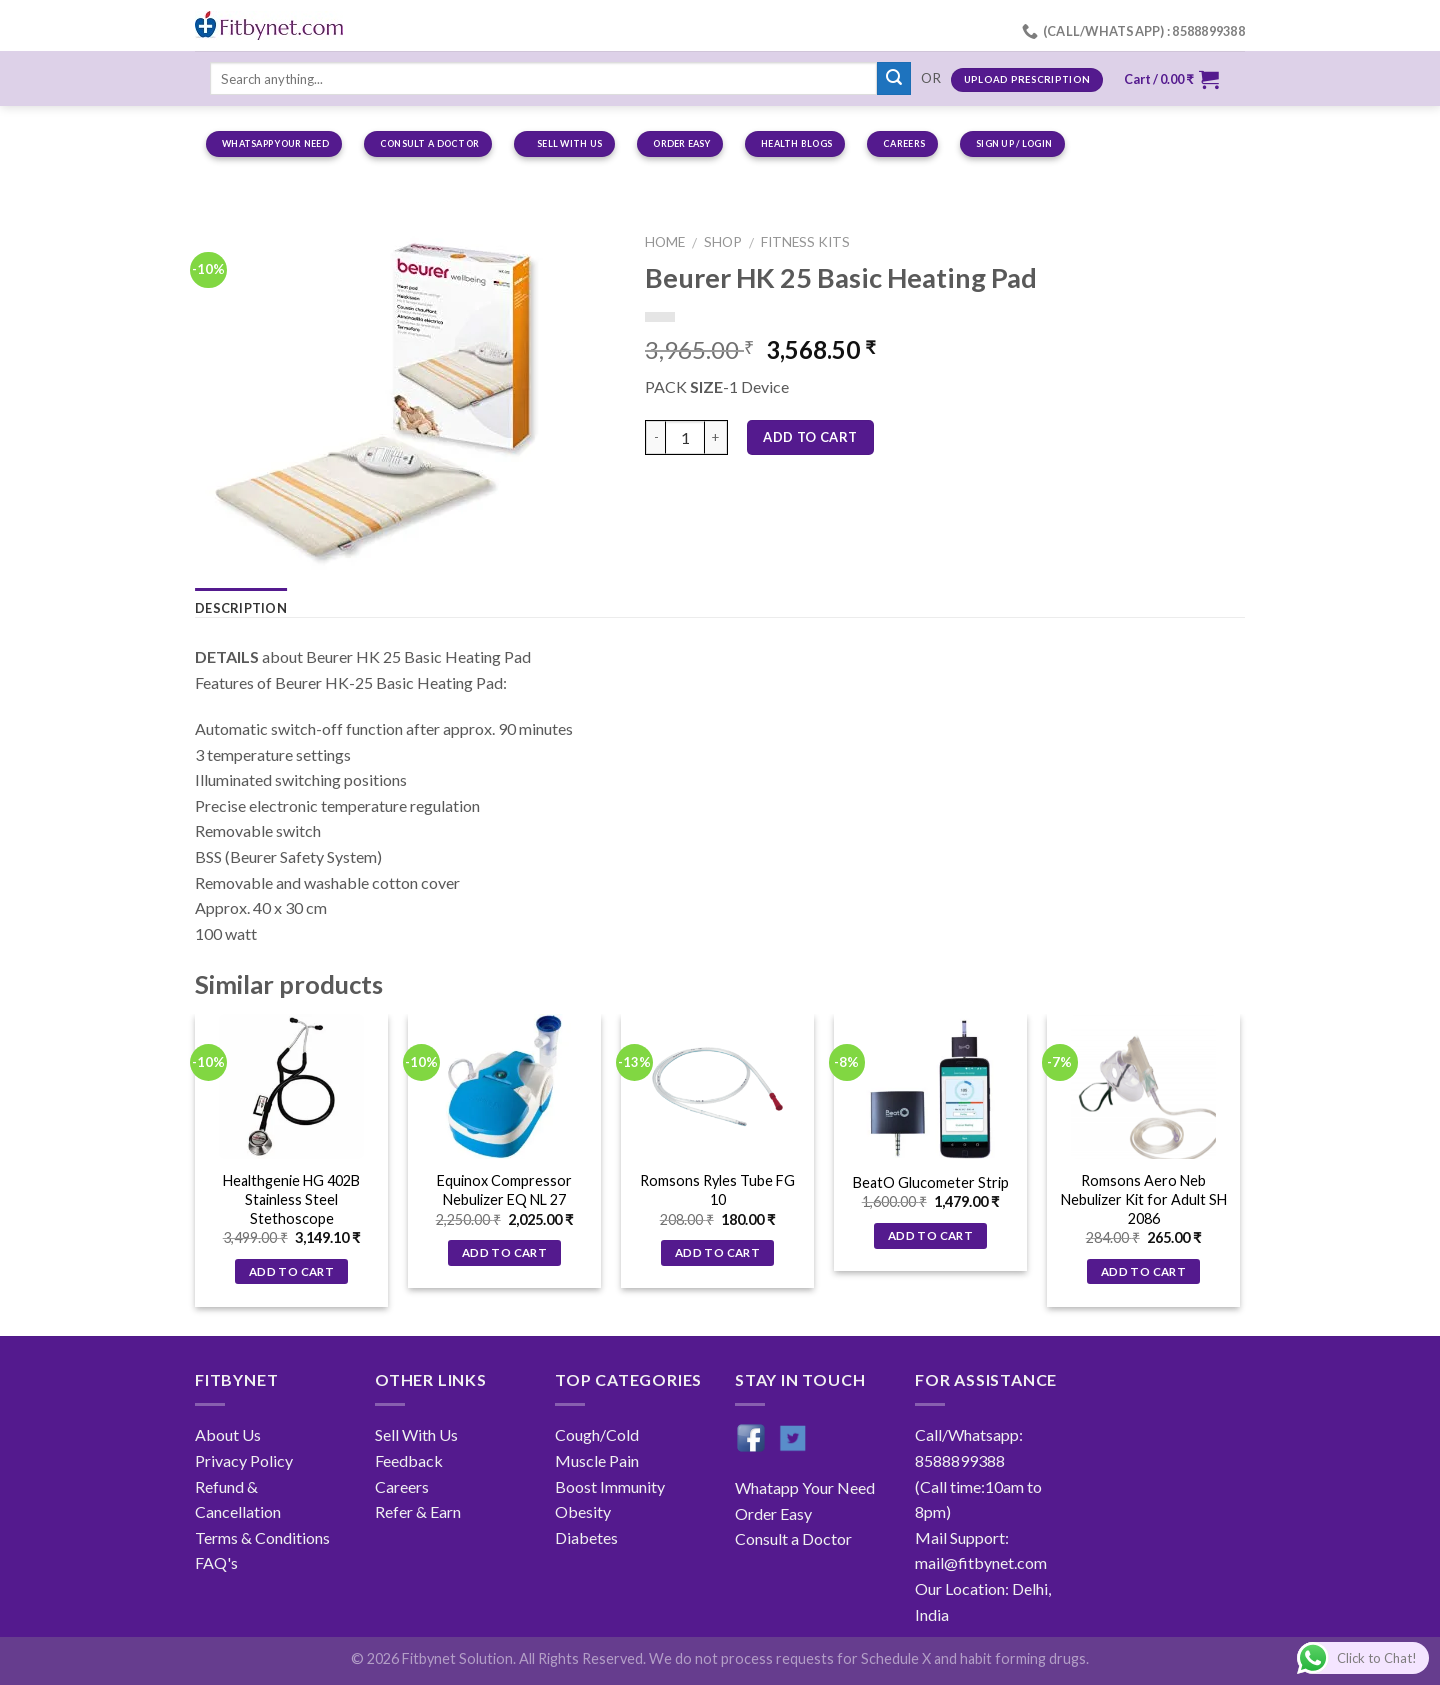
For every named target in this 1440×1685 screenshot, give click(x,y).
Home (665, 242)
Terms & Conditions (262, 1537)
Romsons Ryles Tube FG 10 (717, 1190)
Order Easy (773, 1513)
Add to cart (810, 437)
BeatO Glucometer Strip (931, 1182)
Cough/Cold (597, 1434)
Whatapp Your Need (805, 1487)
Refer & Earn (418, 1511)
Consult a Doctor (793, 1538)
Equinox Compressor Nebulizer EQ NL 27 (504, 1190)
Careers (402, 1486)
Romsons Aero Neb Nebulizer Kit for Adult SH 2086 (1144, 1199)
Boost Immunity (610, 1486)
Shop (723, 242)
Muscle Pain (597, 1460)
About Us (228, 1434)
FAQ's (216, 1562)
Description (241, 608)
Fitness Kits (805, 242)
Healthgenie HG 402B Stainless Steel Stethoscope (291, 1199)
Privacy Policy (244, 1460)
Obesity (583, 1511)
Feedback (409, 1460)
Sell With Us (416, 1434)
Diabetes (586, 1537)
